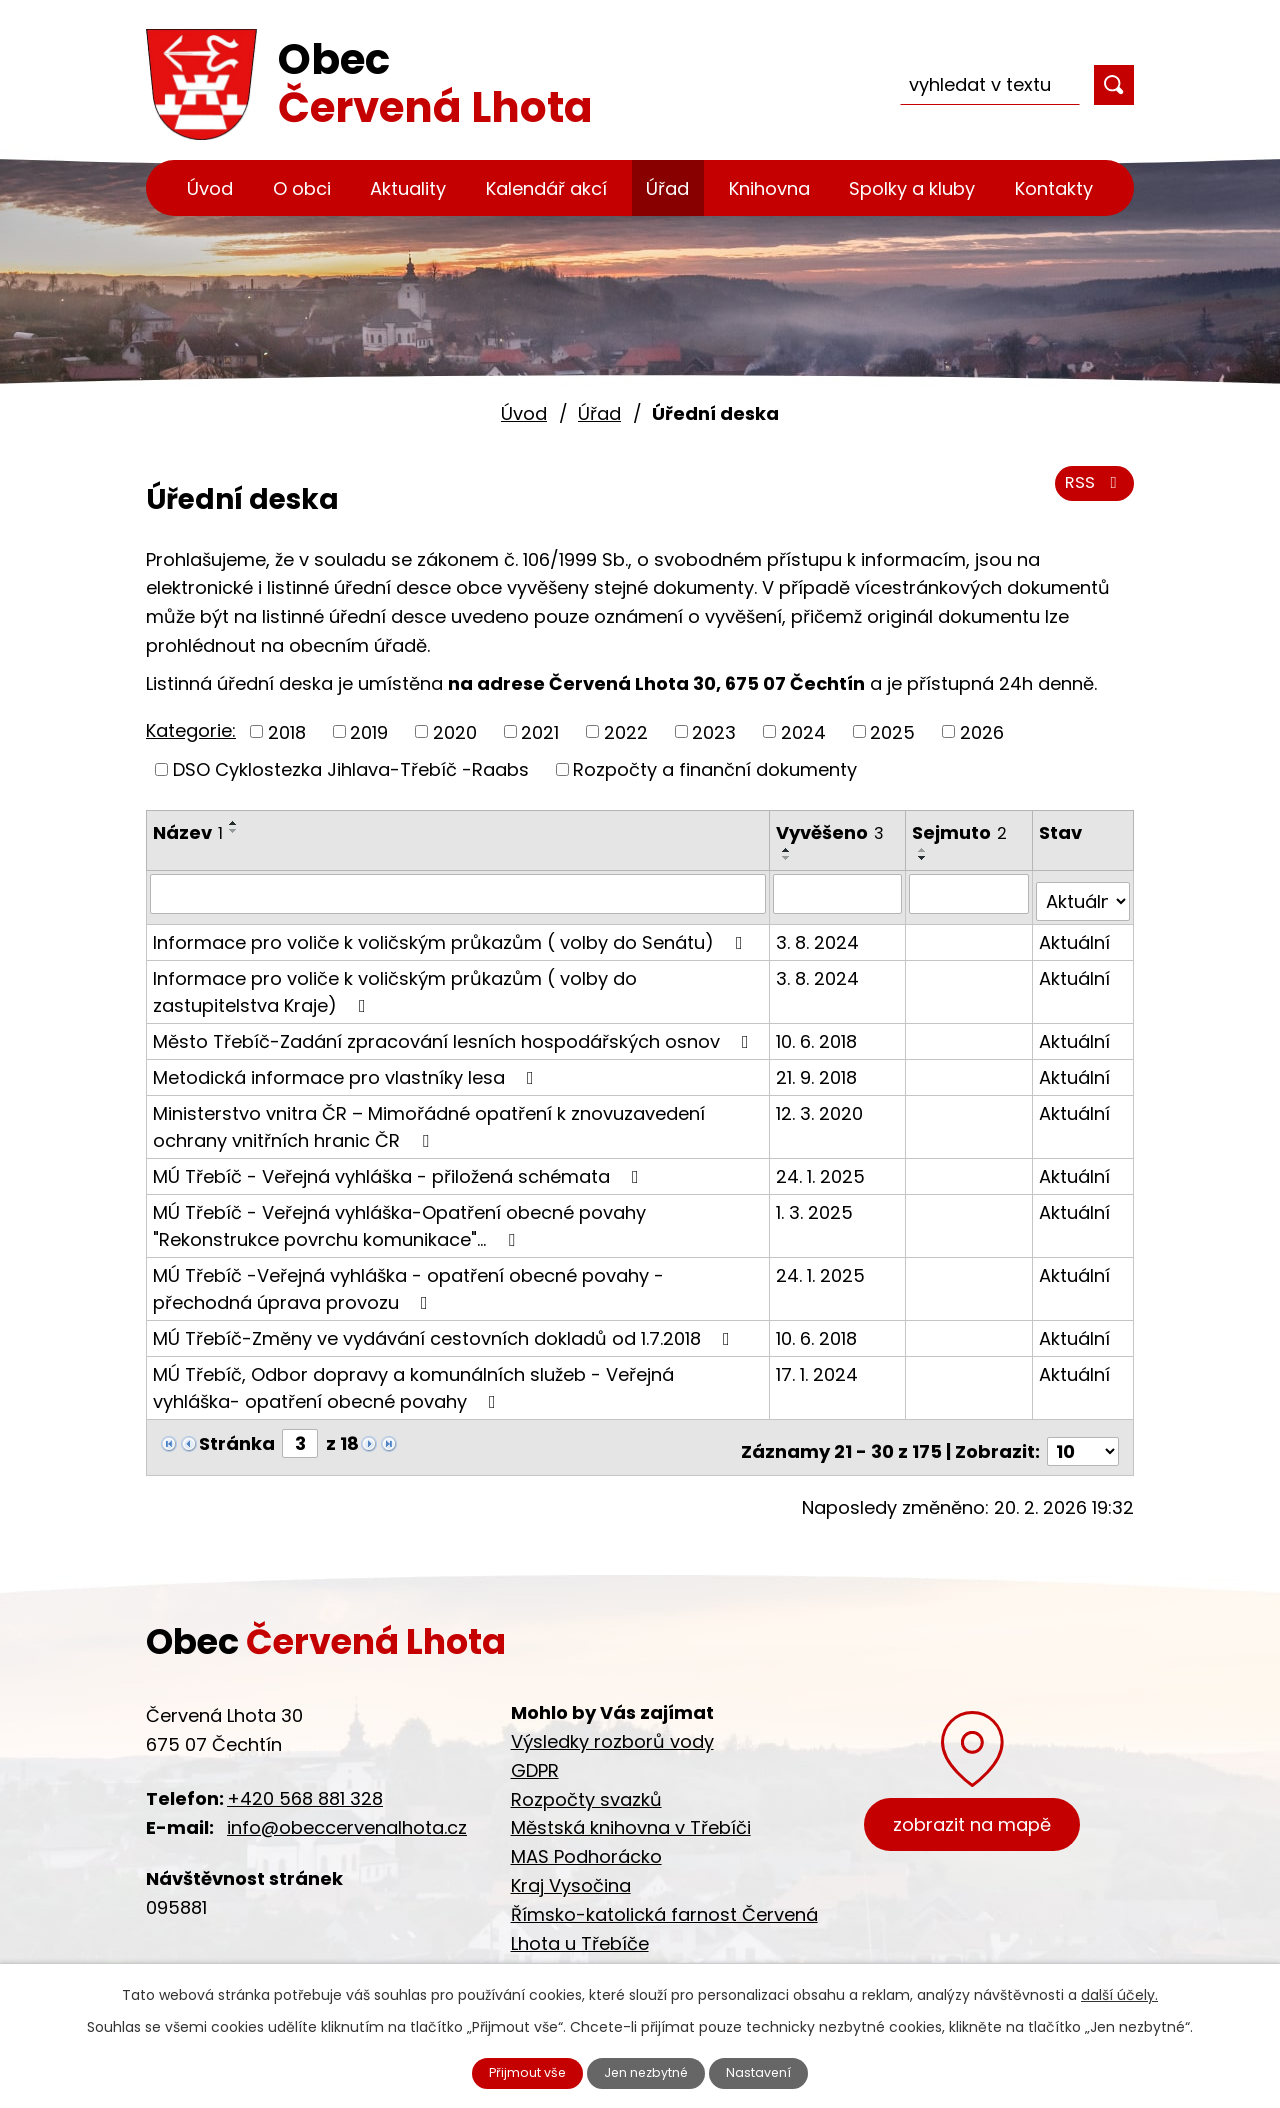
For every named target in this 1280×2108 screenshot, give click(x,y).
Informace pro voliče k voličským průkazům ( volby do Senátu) (452, 933)
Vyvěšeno (832, 832)
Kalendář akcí (546, 188)
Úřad (667, 188)
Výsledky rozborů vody (612, 1724)
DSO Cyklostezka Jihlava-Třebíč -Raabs (351, 769)
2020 (455, 731)
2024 (803, 731)
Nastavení (777, 2071)
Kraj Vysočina (571, 1868)
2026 (982, 731)
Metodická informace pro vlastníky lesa (347, 1068)
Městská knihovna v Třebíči (631, 1811)
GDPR (535, 1753)
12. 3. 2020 (821, 1104)
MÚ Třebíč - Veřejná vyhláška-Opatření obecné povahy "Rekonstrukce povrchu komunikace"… (399, 1217)
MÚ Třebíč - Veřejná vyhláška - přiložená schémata (400, 1167)
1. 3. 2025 (816, 1203)
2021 (540, 731)
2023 (714, 731)
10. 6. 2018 (818, 1032)
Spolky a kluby (912, 188)
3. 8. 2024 (819, 933)
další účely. (1119, 1991)
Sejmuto (961, 832)
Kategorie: (191, 730)
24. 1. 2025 (822, 1167)
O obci (302, 188)
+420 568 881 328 (305, 1781)
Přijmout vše (512, 2071)
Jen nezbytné (648, 2071)
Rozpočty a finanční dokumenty (715, 769)
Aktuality (408, 188)
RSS (1091, 492)
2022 (626, 731)
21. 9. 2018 (818, 1068)
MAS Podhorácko (586, 1839)
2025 (892, 731)
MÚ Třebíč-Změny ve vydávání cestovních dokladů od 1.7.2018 (445, 1329)
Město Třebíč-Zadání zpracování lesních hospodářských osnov (455, 1032)
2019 (369, 731)
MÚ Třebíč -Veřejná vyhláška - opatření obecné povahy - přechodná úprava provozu (408, 1280)
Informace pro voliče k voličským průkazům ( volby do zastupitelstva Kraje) (395, 983)
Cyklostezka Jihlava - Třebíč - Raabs (675, 1955)
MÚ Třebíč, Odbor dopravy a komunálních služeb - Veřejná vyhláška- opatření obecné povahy (413, 1379)
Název (188, 832)
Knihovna (769, 188)
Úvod (210, 188)
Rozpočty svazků (586, 1782)
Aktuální (1075, 933)
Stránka (237, 1434)
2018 (287, 731)
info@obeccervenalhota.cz (347, 1810)
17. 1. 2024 (819, 1365)
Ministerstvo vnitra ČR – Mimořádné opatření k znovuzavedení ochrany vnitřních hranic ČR (429, 1118)
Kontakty (1054, 188)
